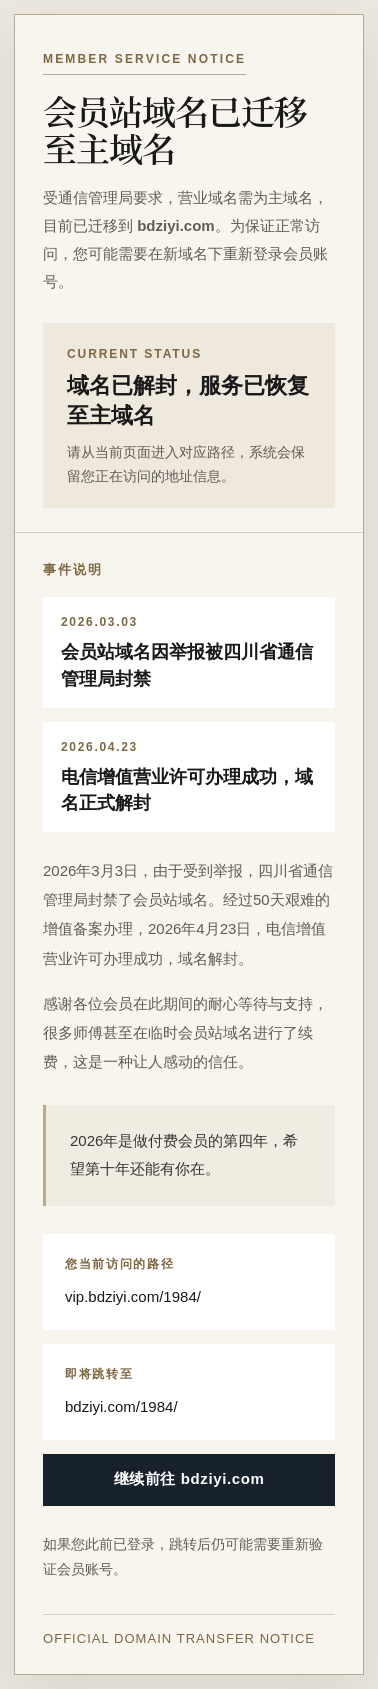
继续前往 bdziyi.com (189, 1478)
